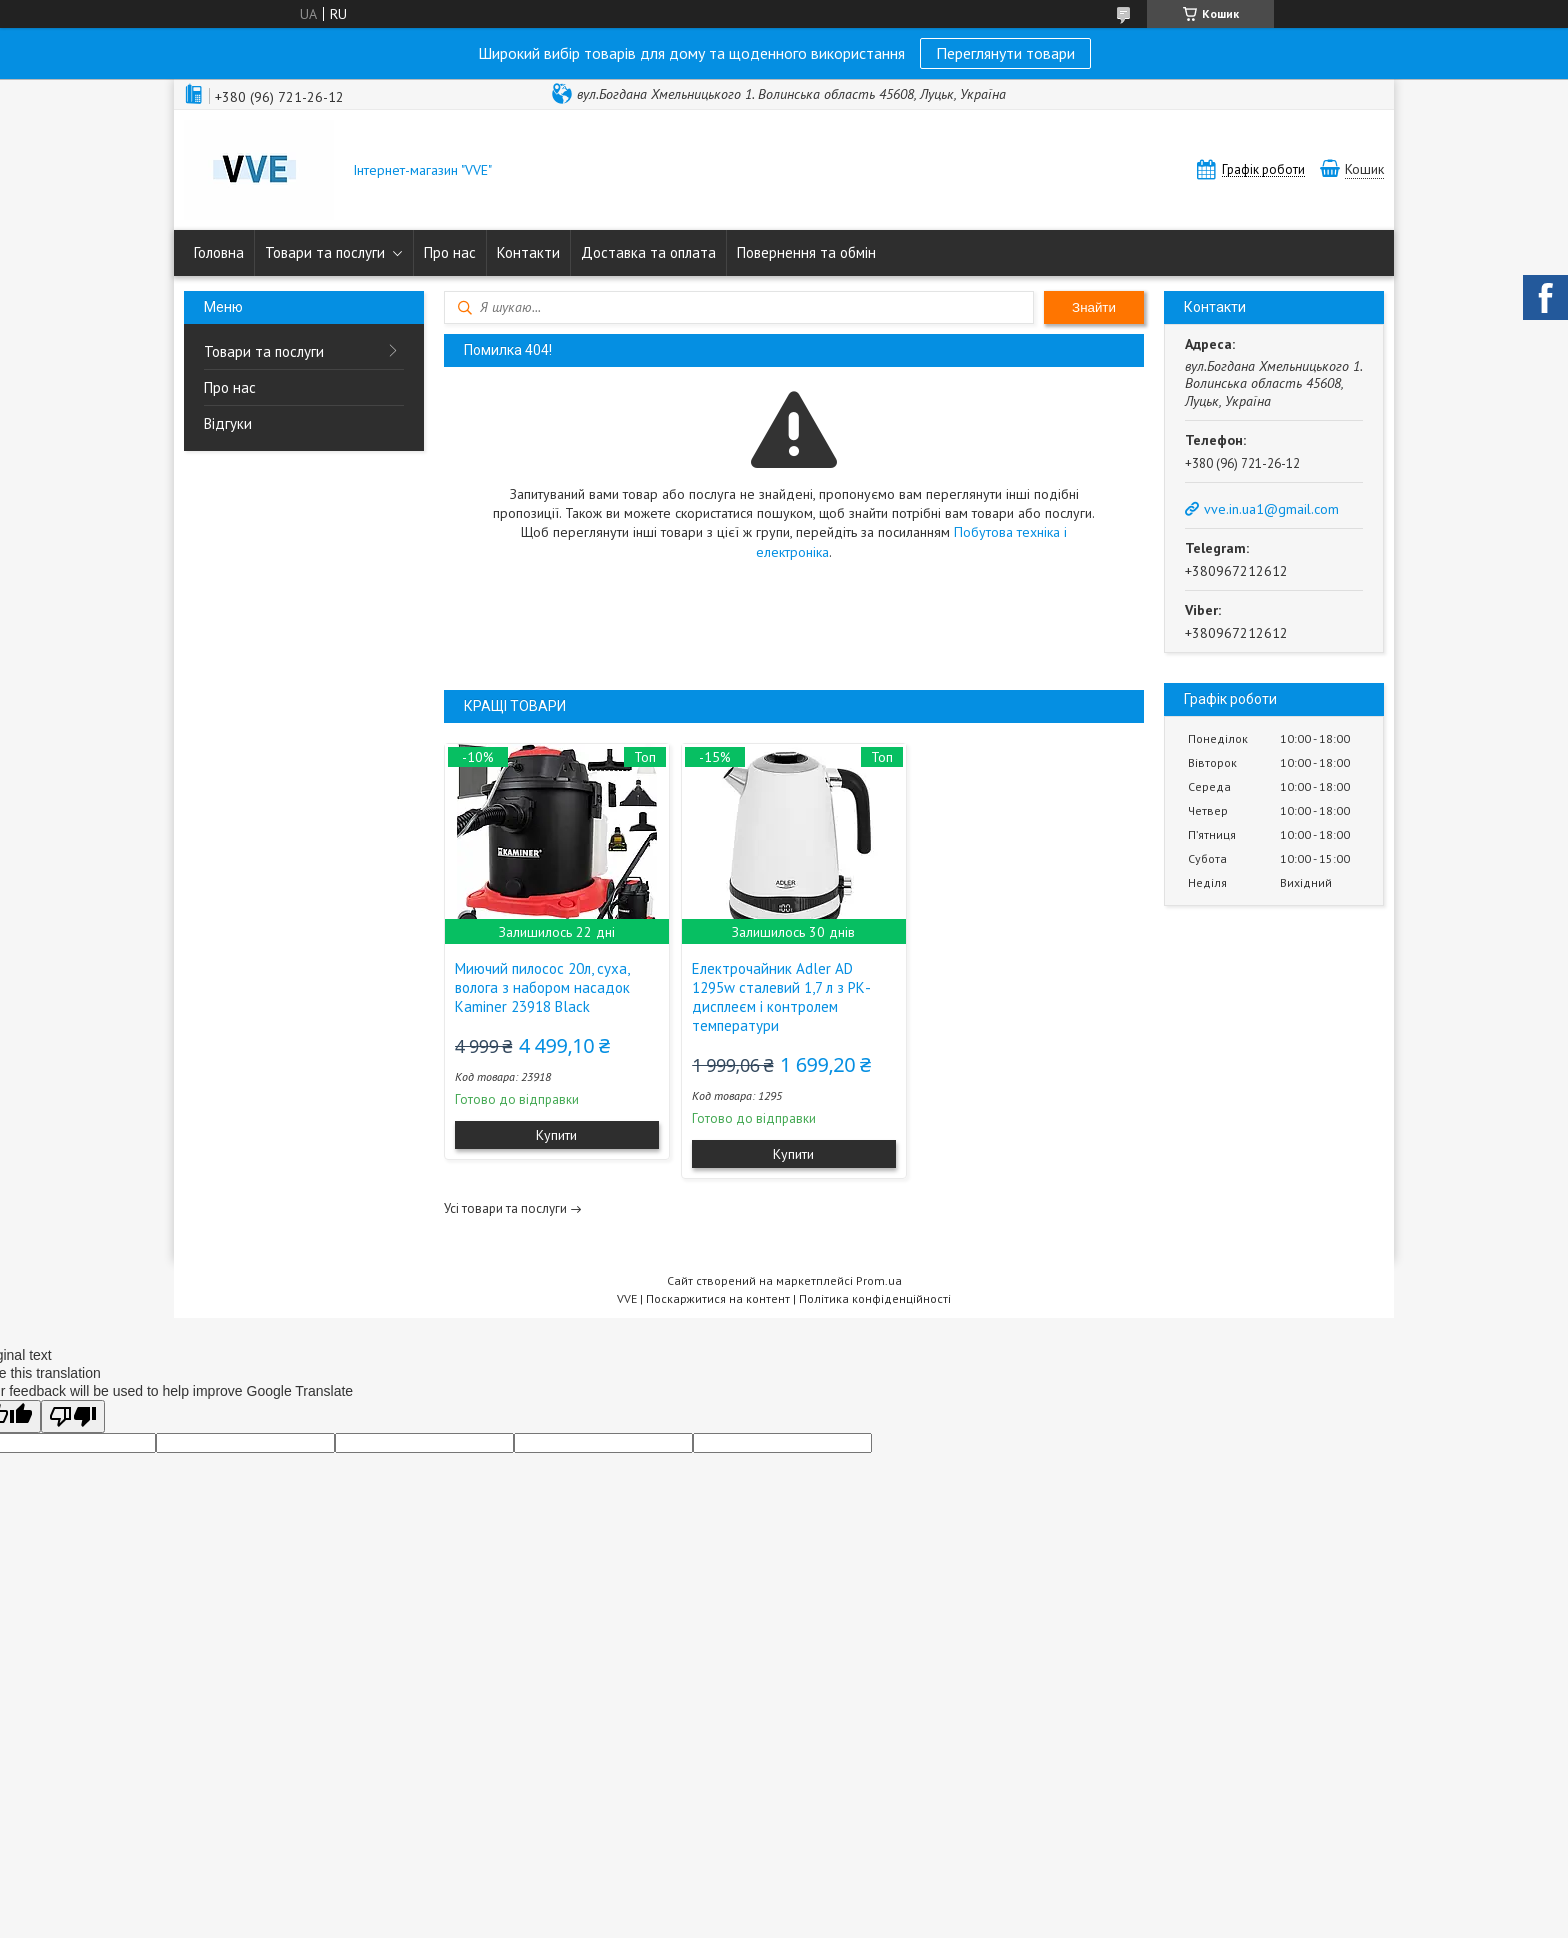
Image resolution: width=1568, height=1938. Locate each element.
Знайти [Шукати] (1094, 307)
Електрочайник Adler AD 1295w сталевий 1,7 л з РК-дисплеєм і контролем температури (781, 997)
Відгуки (228, 423)
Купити (556, 1135)
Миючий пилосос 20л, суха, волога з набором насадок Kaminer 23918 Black (542, 987)
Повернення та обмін (806, 252)
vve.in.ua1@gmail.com (1271, 509)
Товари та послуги (325, 252)
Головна (219, 252)
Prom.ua (879, 1280)
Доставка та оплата (648, 252)
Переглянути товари (1005, 53)
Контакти (528, 252)
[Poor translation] (73, 1416)
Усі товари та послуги (505, 1208)
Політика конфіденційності (875, 1298)
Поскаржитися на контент (718, 1298)
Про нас (450, 252)
